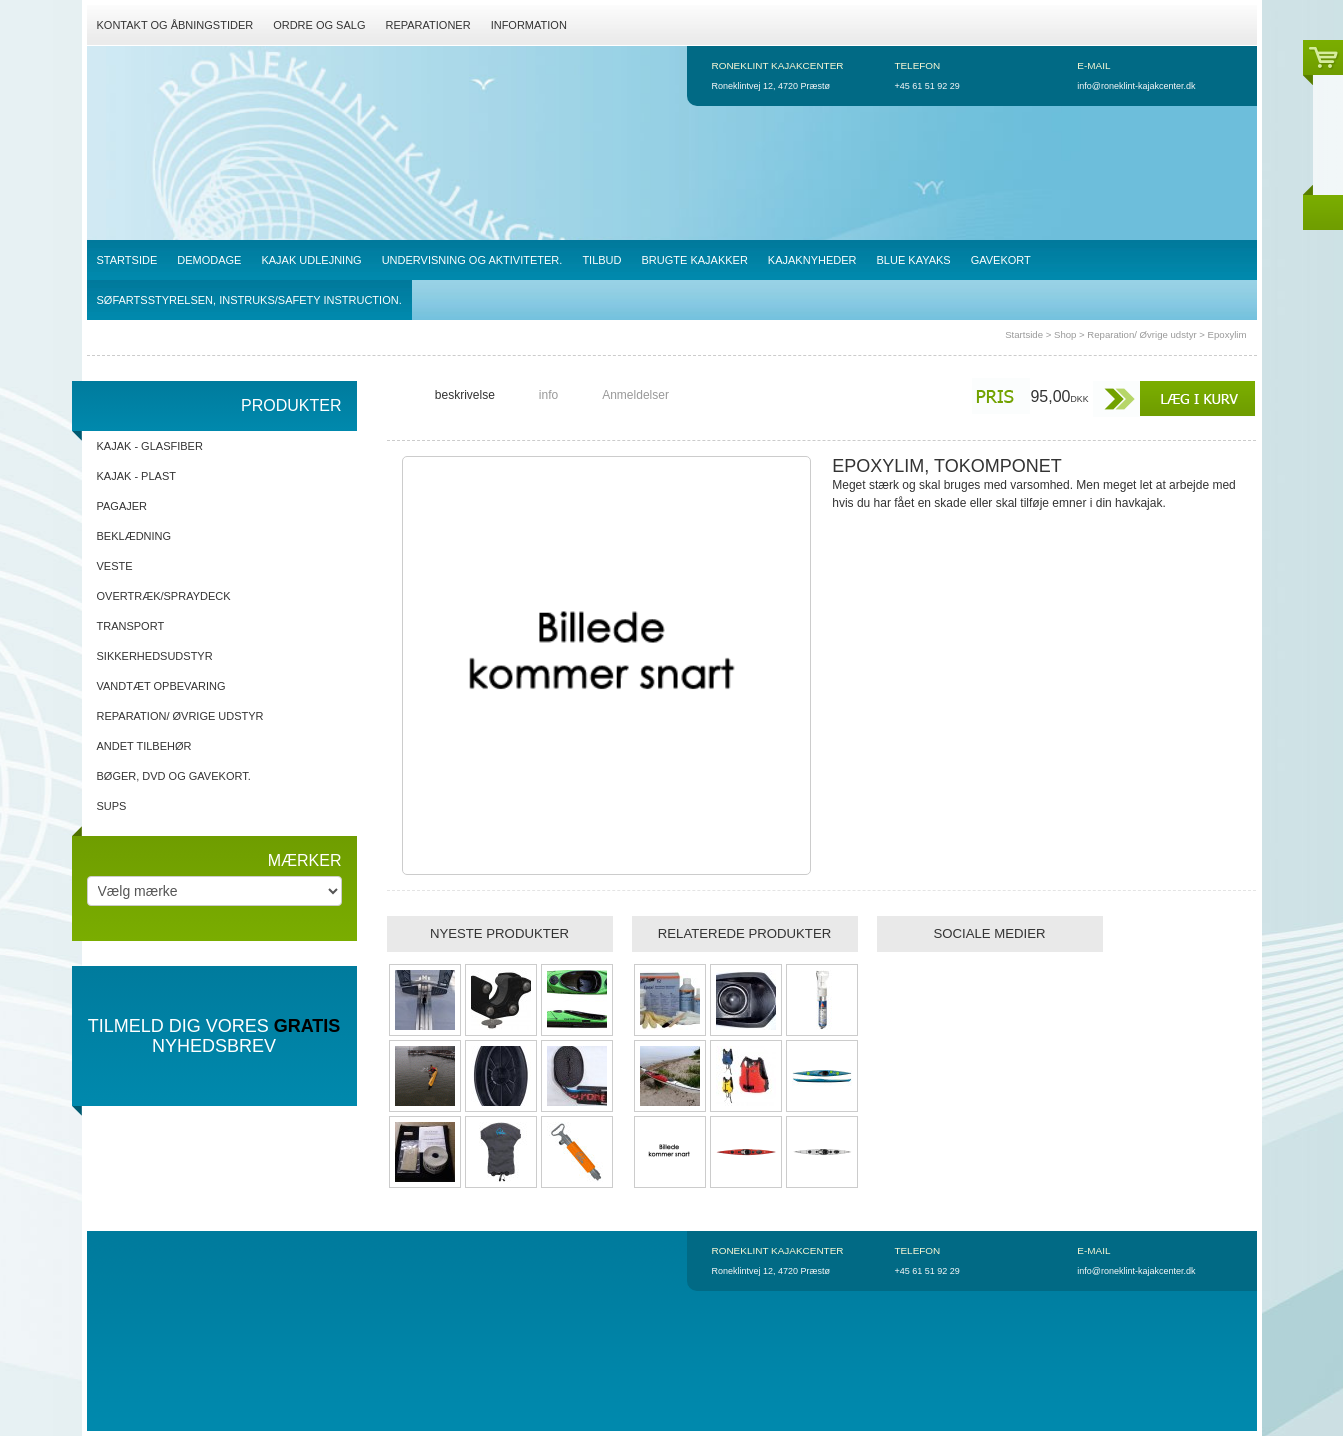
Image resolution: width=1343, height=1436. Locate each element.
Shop (1065, 334)
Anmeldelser (635, 395)
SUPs (112, 806)
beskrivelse (465, 395)
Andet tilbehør (144, 746)
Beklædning (134, 536)
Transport (131, 626)
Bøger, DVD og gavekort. (174, 776)
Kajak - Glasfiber (150, 446)
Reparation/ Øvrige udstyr (1141, 334)
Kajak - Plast (136, 476)
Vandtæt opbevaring (161, 686)
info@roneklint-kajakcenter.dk (1136, 86)
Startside (1024, 334)
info (548, 395)
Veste (115, 566)
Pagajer (122, 506)
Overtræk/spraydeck (164, 596)
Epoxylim (1227, 334)
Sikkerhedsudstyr (155, 656)
